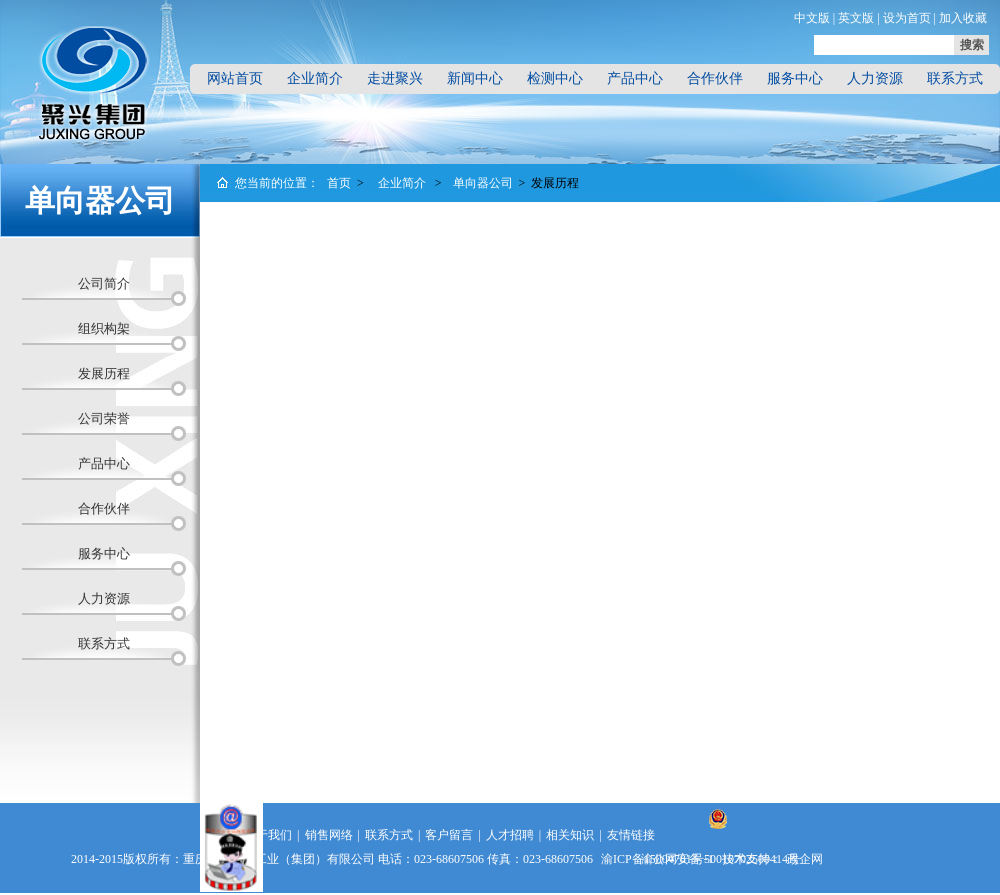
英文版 (856, 18)
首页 (339, 183)
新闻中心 (475, 78)
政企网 (805, 859)
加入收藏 (963, 18)
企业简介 (315, 78)
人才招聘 (510, 835)
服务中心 (795, 78)
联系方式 (955, 78)
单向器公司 (483, 183)
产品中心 (635, 78)
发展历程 (104, 373)
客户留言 (449, 835)
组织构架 (104, 328)
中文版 (812, 18)
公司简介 (104, 283)
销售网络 (329, 835)
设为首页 (907, 18)
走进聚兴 (395, 78)
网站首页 (235, 78)
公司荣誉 (104, 418)
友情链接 (631, 835)
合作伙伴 (715, 78)
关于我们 (268, 835)
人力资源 (875, 78)
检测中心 (555, 78)
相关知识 (570, 835)
